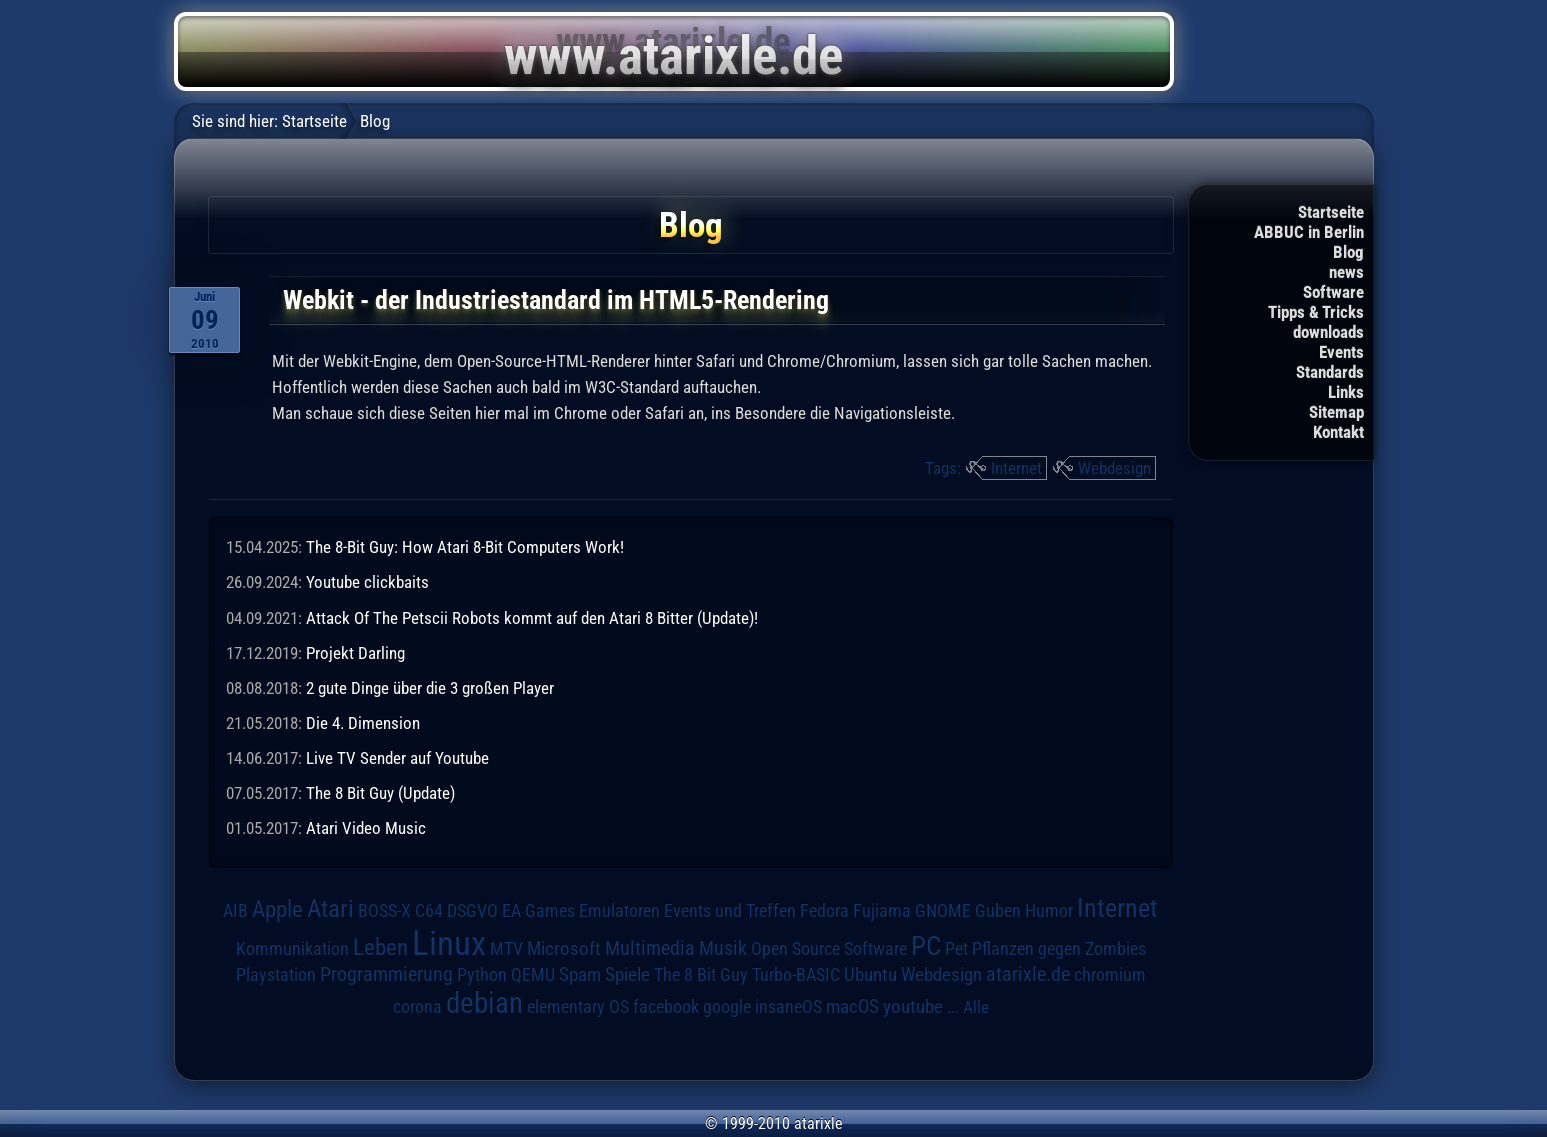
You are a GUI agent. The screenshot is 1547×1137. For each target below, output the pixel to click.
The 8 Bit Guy (701, 974)
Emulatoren (619, 910)
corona (417, 1007)
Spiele (627, 974)
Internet (1016, 468)
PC (926, 946)
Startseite (1331, 212)
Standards (1330, 372)
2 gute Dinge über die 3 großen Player (430, 688)
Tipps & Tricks (1316, 312)
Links (1346, 392)
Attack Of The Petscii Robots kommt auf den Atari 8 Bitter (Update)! (532, 618)
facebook (666, 1007)
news (1346, 272)
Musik (723, 948)
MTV (506, 948)
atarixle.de (1028, 974)
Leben (380, 947)
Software (1333, 292)
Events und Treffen (730, 911)
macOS (852, 1006)
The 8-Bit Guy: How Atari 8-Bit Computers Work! (465, 547)
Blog (1348, 252)
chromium (1110, 975)
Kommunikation (292, 948)
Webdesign (1114, 468)
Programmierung (386, 974)
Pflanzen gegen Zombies (1059, 949)
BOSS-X (384, 911)
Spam (580, 975)
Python (482, 975)
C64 (429, 911)
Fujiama (882, 910)
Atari (330, 908)
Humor (1049, 911)
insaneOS (788, 1007)
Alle (976, 1007)
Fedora (824, 910)
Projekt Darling (355, 653)
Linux (449, 943)
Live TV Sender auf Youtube (397, 758)
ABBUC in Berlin (1309, 232)
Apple (277, 909)
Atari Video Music (366, 828)
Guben (998, 911)
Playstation (276, 975)
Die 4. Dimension (363, 723)
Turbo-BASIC (796, 974)
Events (1341, 352)
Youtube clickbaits (367, 582)
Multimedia (650, 948)
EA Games (538, 911)
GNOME (943, 910)
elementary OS (578, 1006)
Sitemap (1336, 412)
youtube (913, 1006)
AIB (235, 911)
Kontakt (1338, 432)
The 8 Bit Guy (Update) (380, 793)
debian (484, 1003)
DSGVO (472, 911)
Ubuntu (870, 975)
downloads (1328, 332)
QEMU (533, 975)
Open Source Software (829, 949)
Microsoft (564, 948)
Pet (956, 949)
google (727, 1007)
